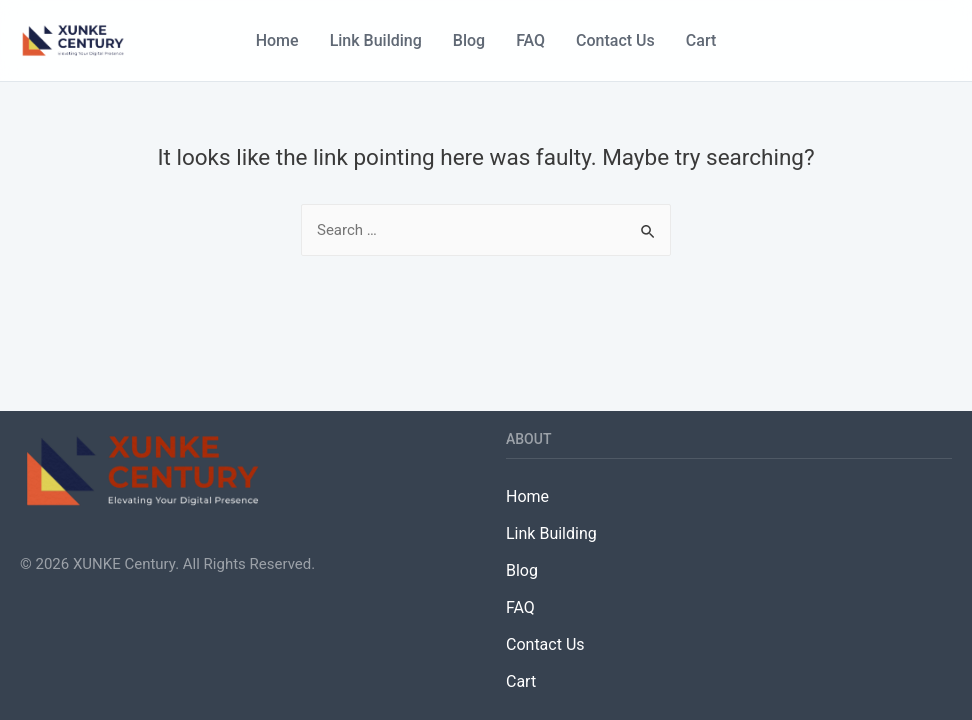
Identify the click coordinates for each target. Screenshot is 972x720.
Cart (701, 40)
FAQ (530, 40)
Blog (469, 40)
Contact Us (615, 40)
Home (277, 40)
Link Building (376, 40)
